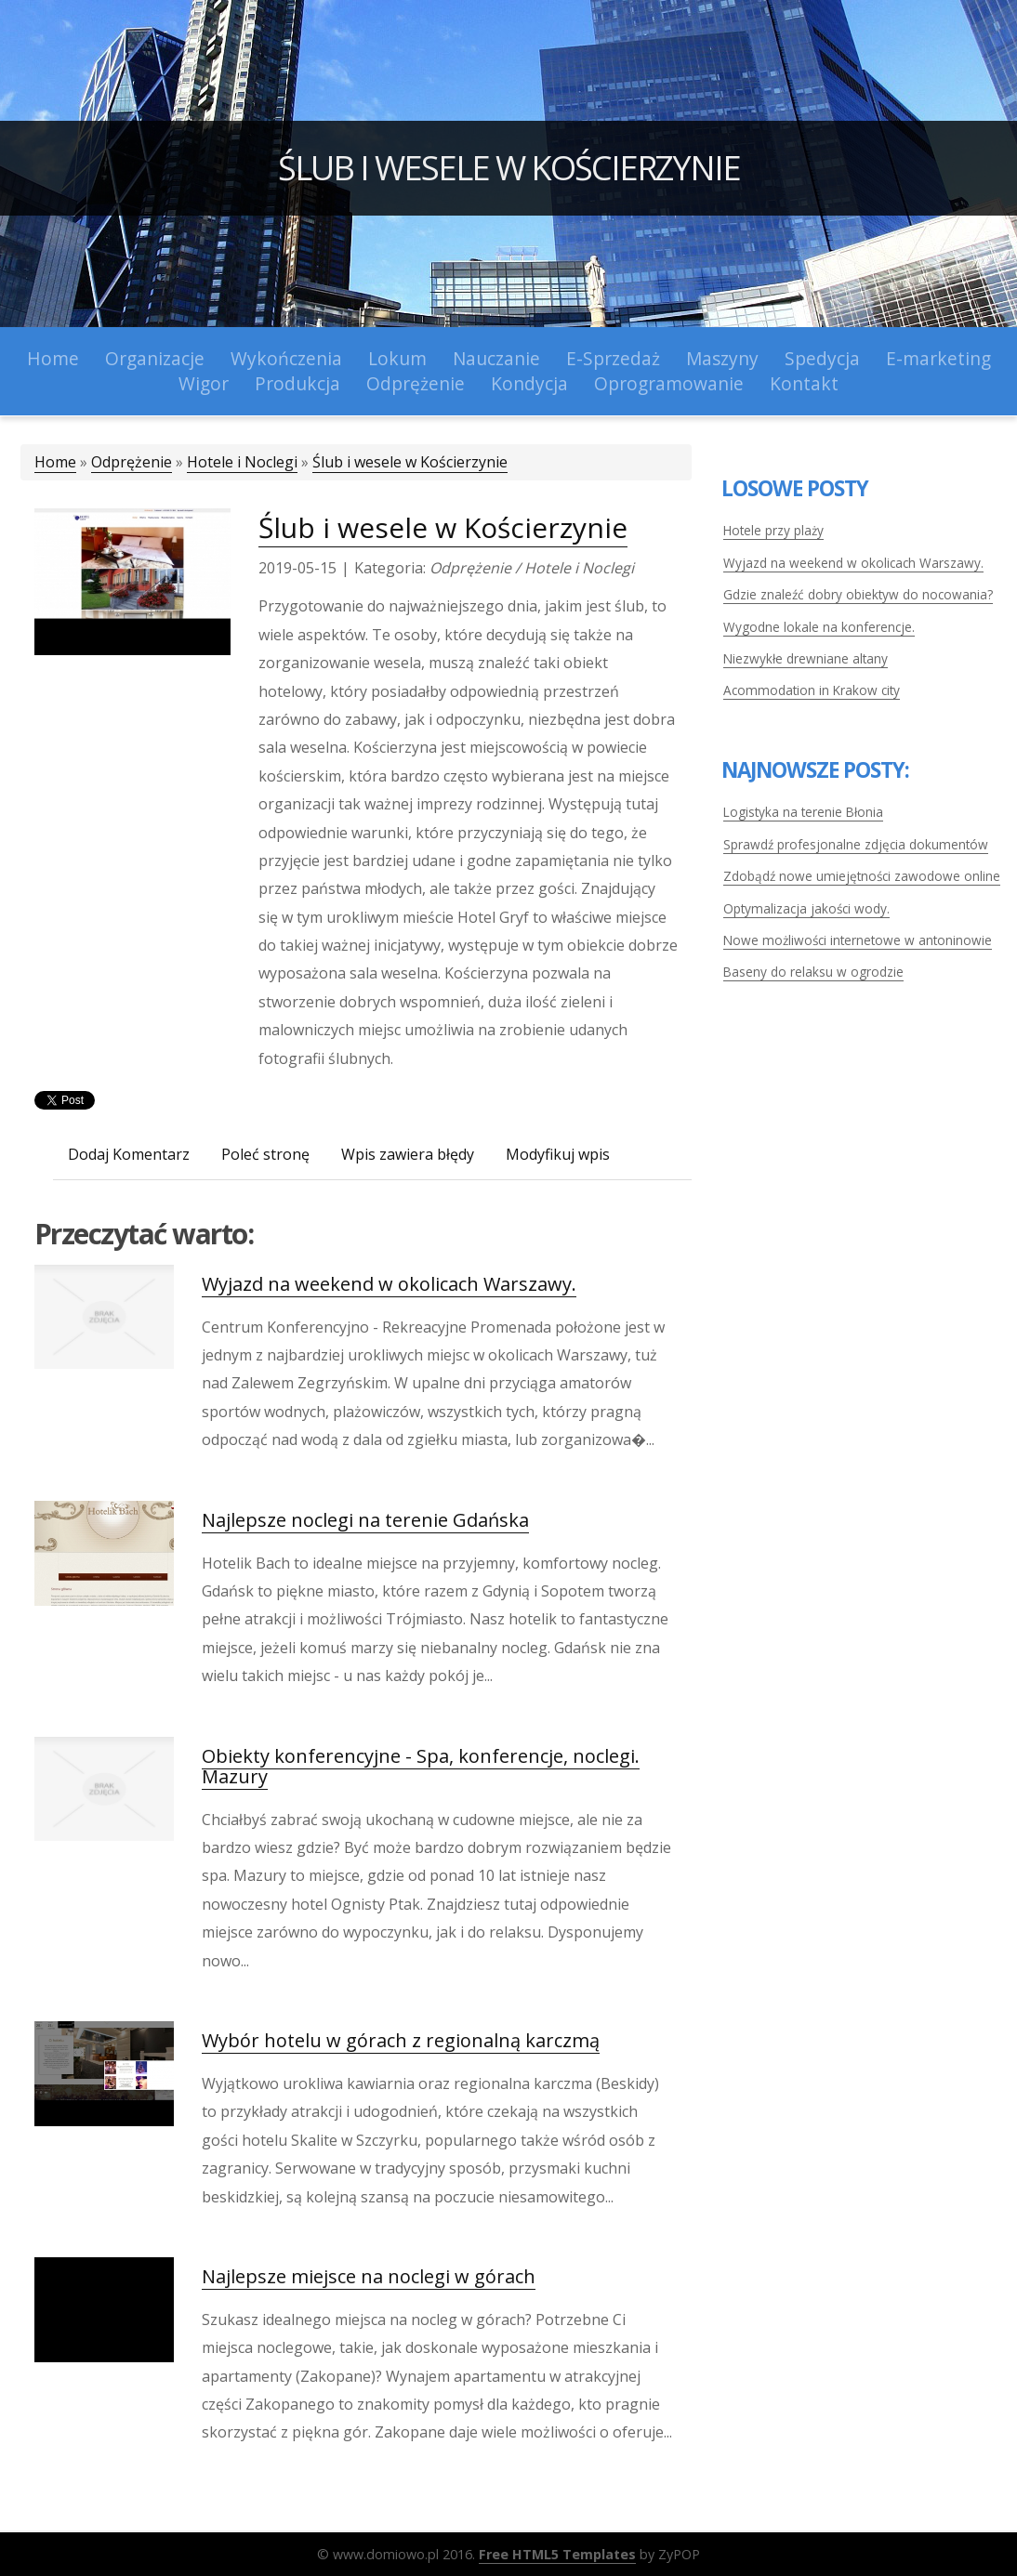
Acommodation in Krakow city (811, 690)
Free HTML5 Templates (557, 2554)
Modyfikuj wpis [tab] (558, 1154)
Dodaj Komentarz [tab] (129, 1154)
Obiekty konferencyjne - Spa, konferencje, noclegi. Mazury (421, 1766)
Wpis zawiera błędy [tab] (407, 1154)
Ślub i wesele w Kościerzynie (509, 168)
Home (55, 462)
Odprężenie (131, 462)
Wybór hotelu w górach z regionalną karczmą (401, 2040)
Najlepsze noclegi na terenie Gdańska (365, 1519)
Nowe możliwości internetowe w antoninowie (857, 940)
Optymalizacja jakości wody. (806, 908)
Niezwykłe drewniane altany (805, 658)
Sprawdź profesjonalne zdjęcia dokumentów (855, 844)
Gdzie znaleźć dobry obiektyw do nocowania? (858, 594)
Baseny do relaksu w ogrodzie (813, 971)
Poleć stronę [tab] (265, 1154)
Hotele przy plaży (773, 530)
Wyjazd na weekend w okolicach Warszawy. (389, 1283)
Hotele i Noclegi (242, 462)
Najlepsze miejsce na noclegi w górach (368, 2276)
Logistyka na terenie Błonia (803, 812)
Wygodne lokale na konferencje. (819, 627)
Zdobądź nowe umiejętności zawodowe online (861, 876)
